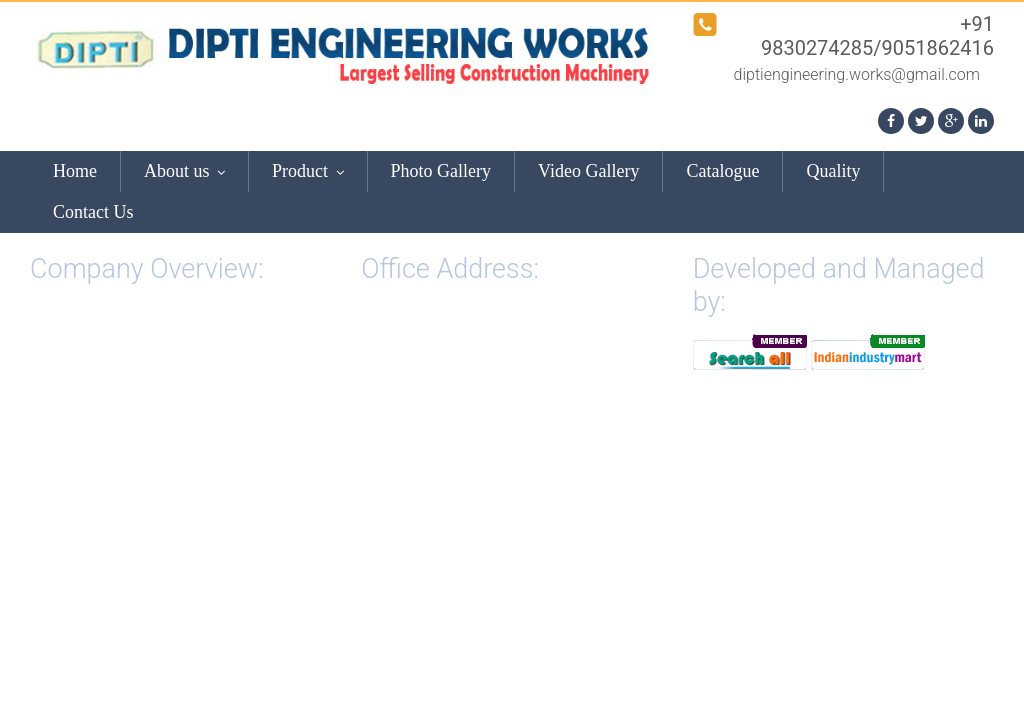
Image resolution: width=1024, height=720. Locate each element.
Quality (833, 171)
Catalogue (722, 171)
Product (308, 171)
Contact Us (93, 212)
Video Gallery (588, 171)
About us (184, 171)
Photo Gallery (441, 171)
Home (75, 171)
